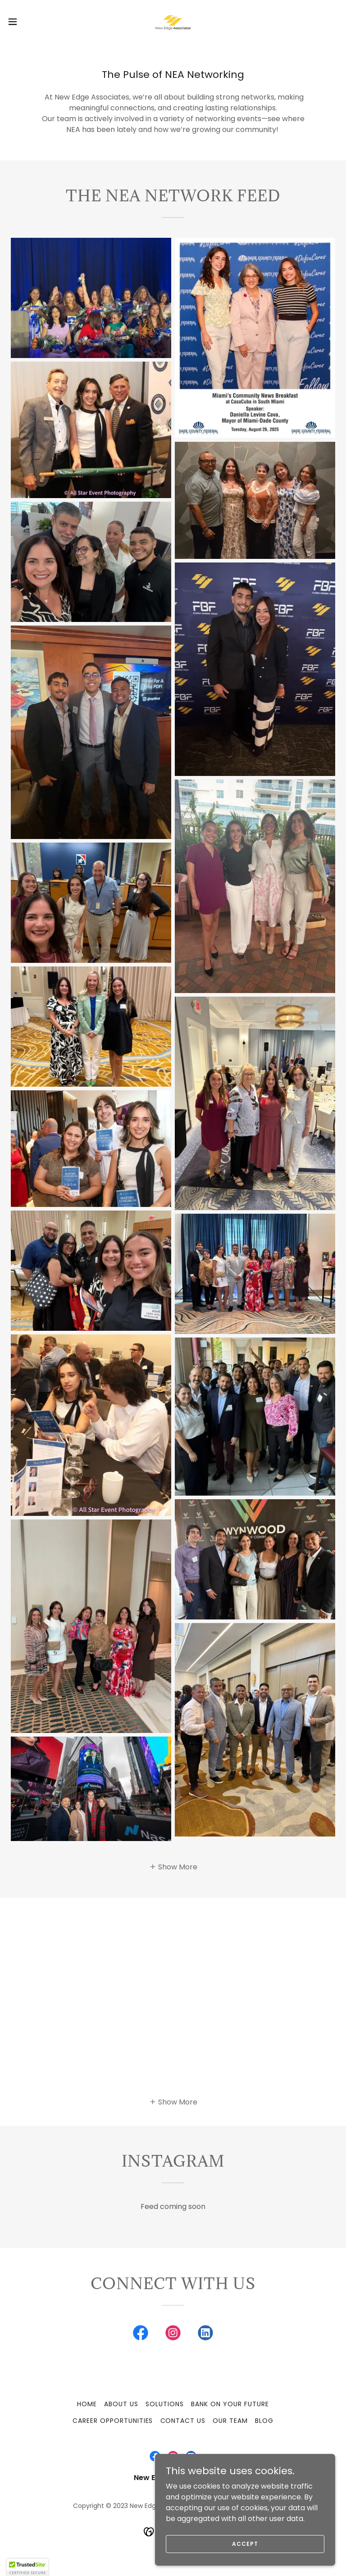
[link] (173, 22)
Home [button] (87, 2403)
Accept (245, 2543)
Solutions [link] (165, 2403)
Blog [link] (264, 2420)
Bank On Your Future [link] (230, 2403)
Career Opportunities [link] (113, 2420)
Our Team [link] (230, 2420)
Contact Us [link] (183, 2420)
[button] (29, 22)
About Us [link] (121, 2403)
